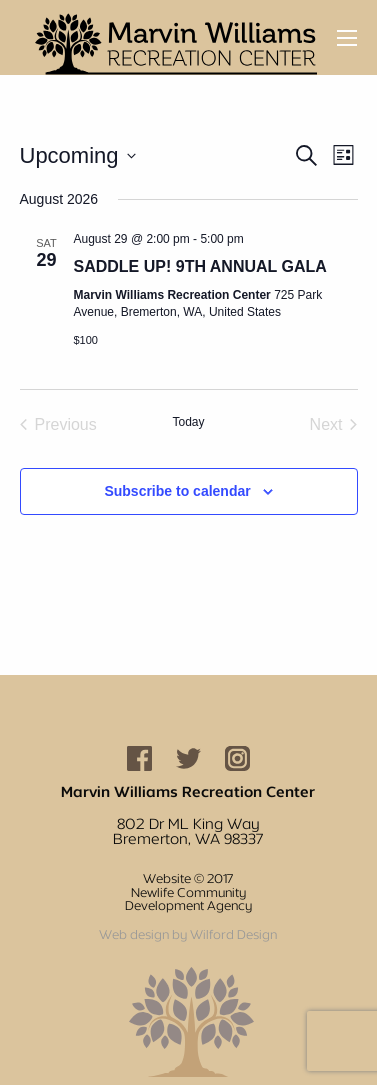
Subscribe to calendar (177, 491)
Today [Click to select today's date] (188, 422)
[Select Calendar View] (343, 155)
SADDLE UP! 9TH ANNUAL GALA (200, 266)
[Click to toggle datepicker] (78, 155)
